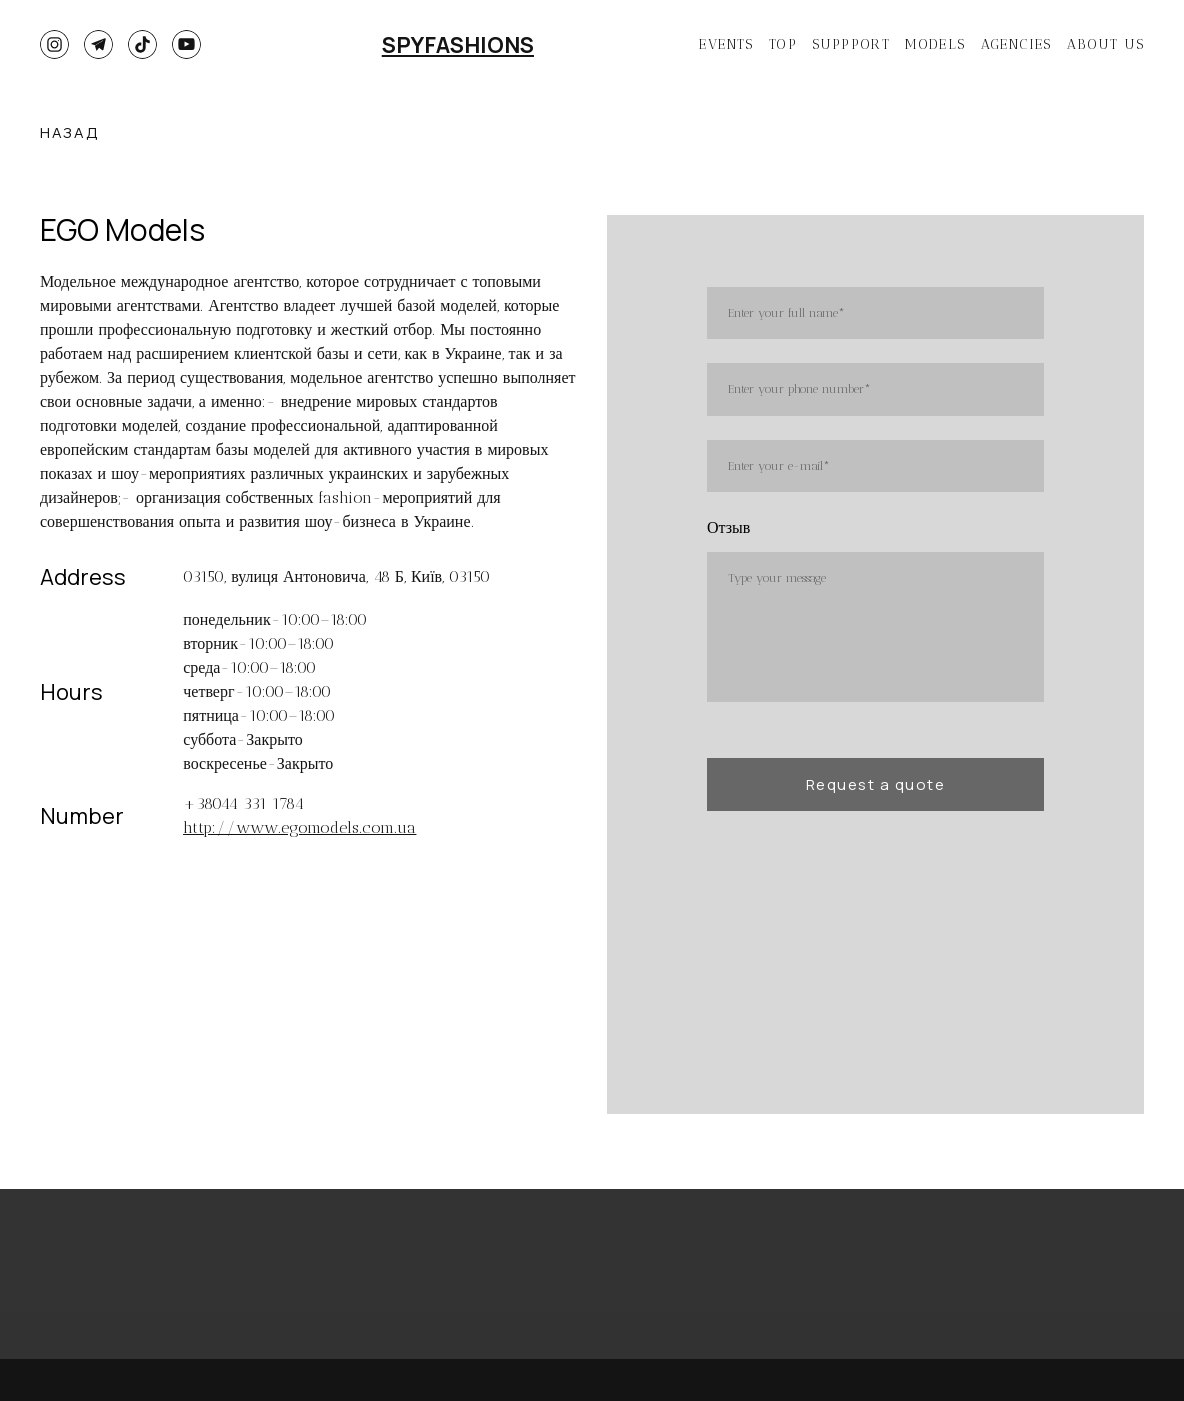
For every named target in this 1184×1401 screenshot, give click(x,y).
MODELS (935, 44)
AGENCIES (1016, 44)
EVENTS (726, 44)
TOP (783, 44)
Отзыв (728, 527)
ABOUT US (1105, 44)
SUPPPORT (851, 44)
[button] (54, 44)
